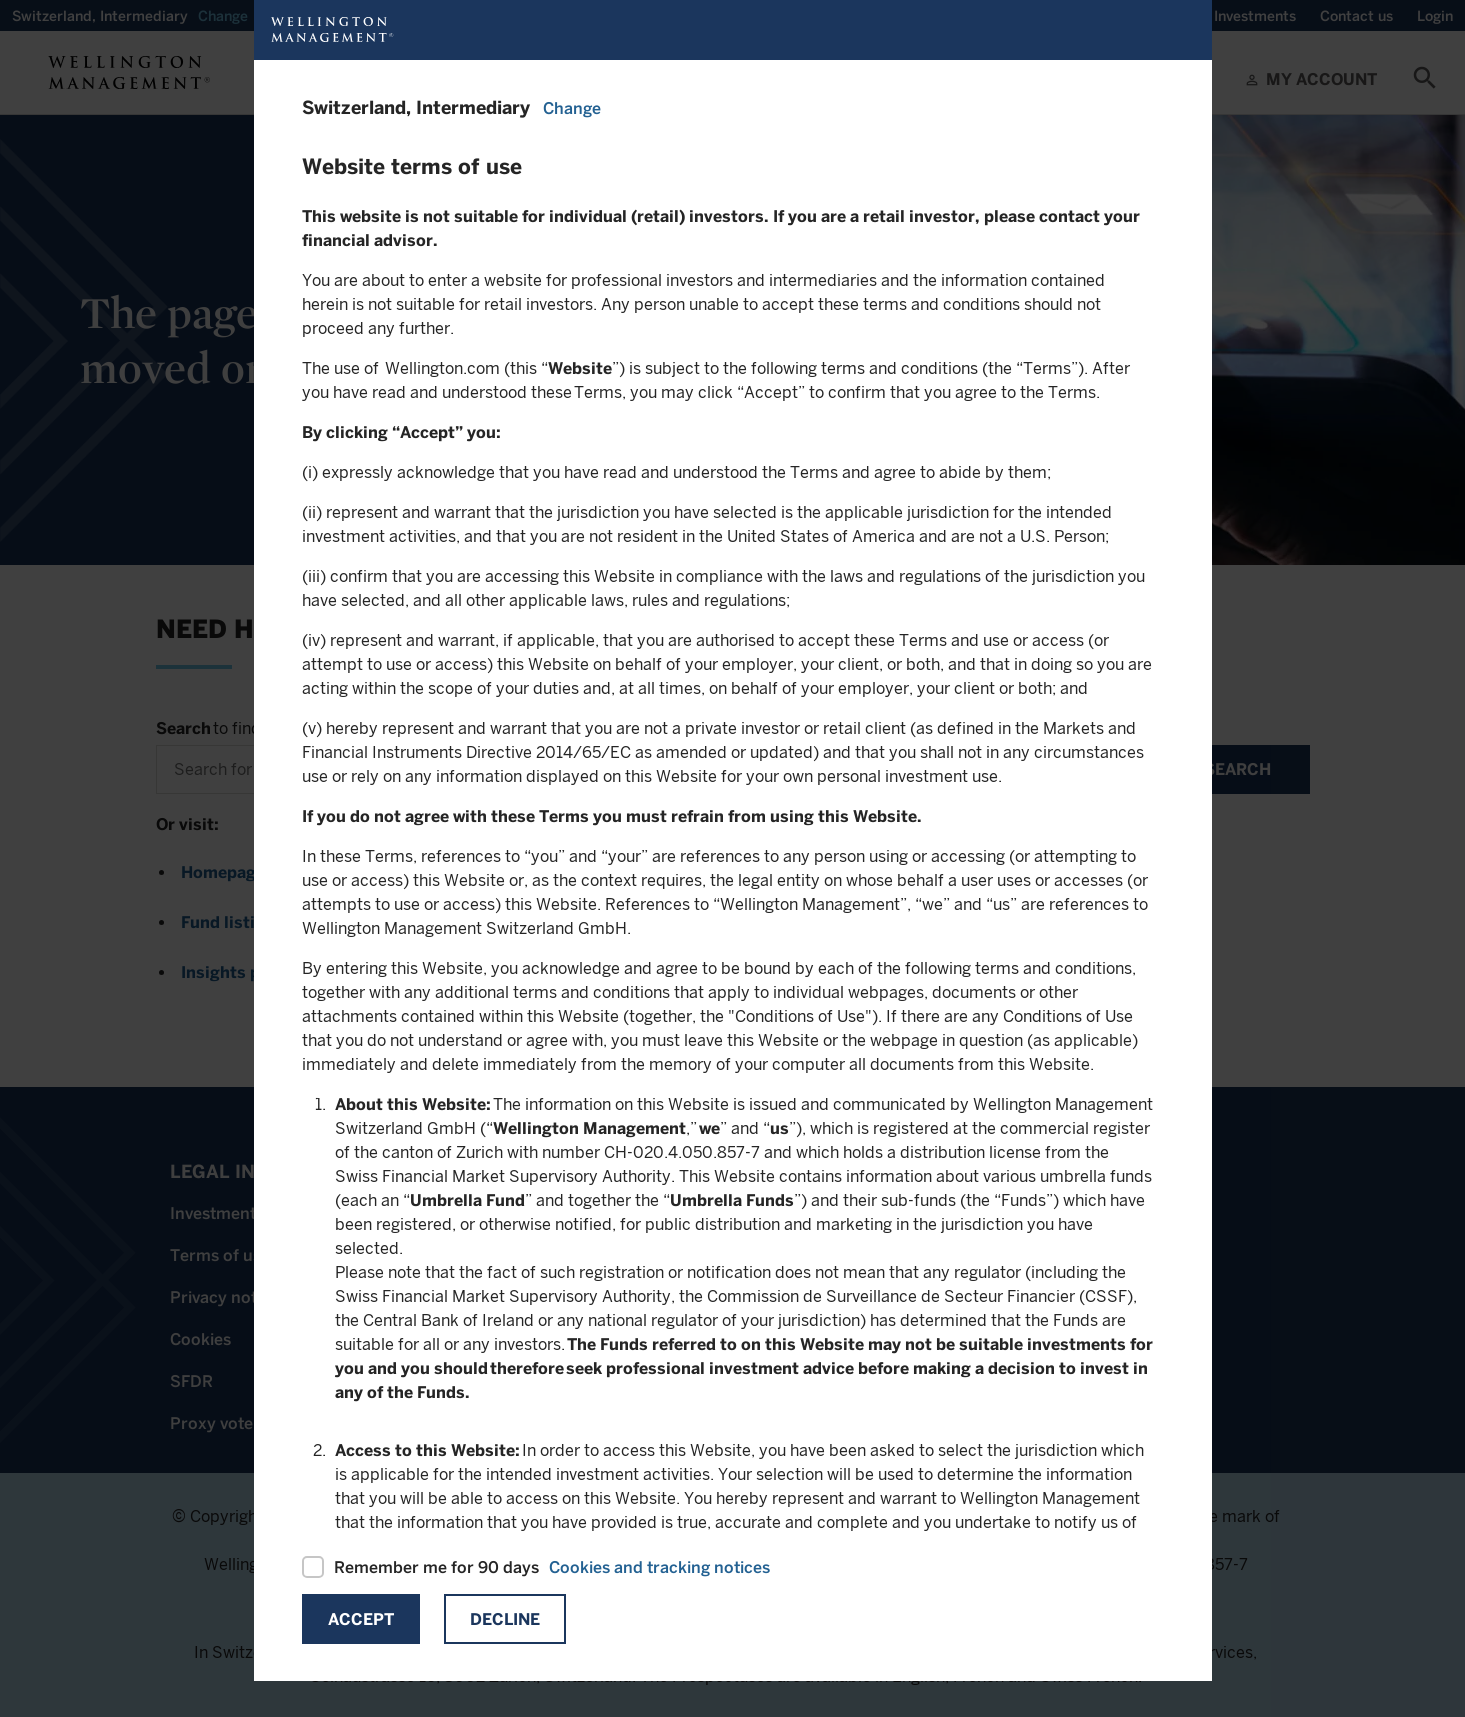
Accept (361, 1619)
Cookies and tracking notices (659, 1567)
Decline (505, 1619)
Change (572, 108)
